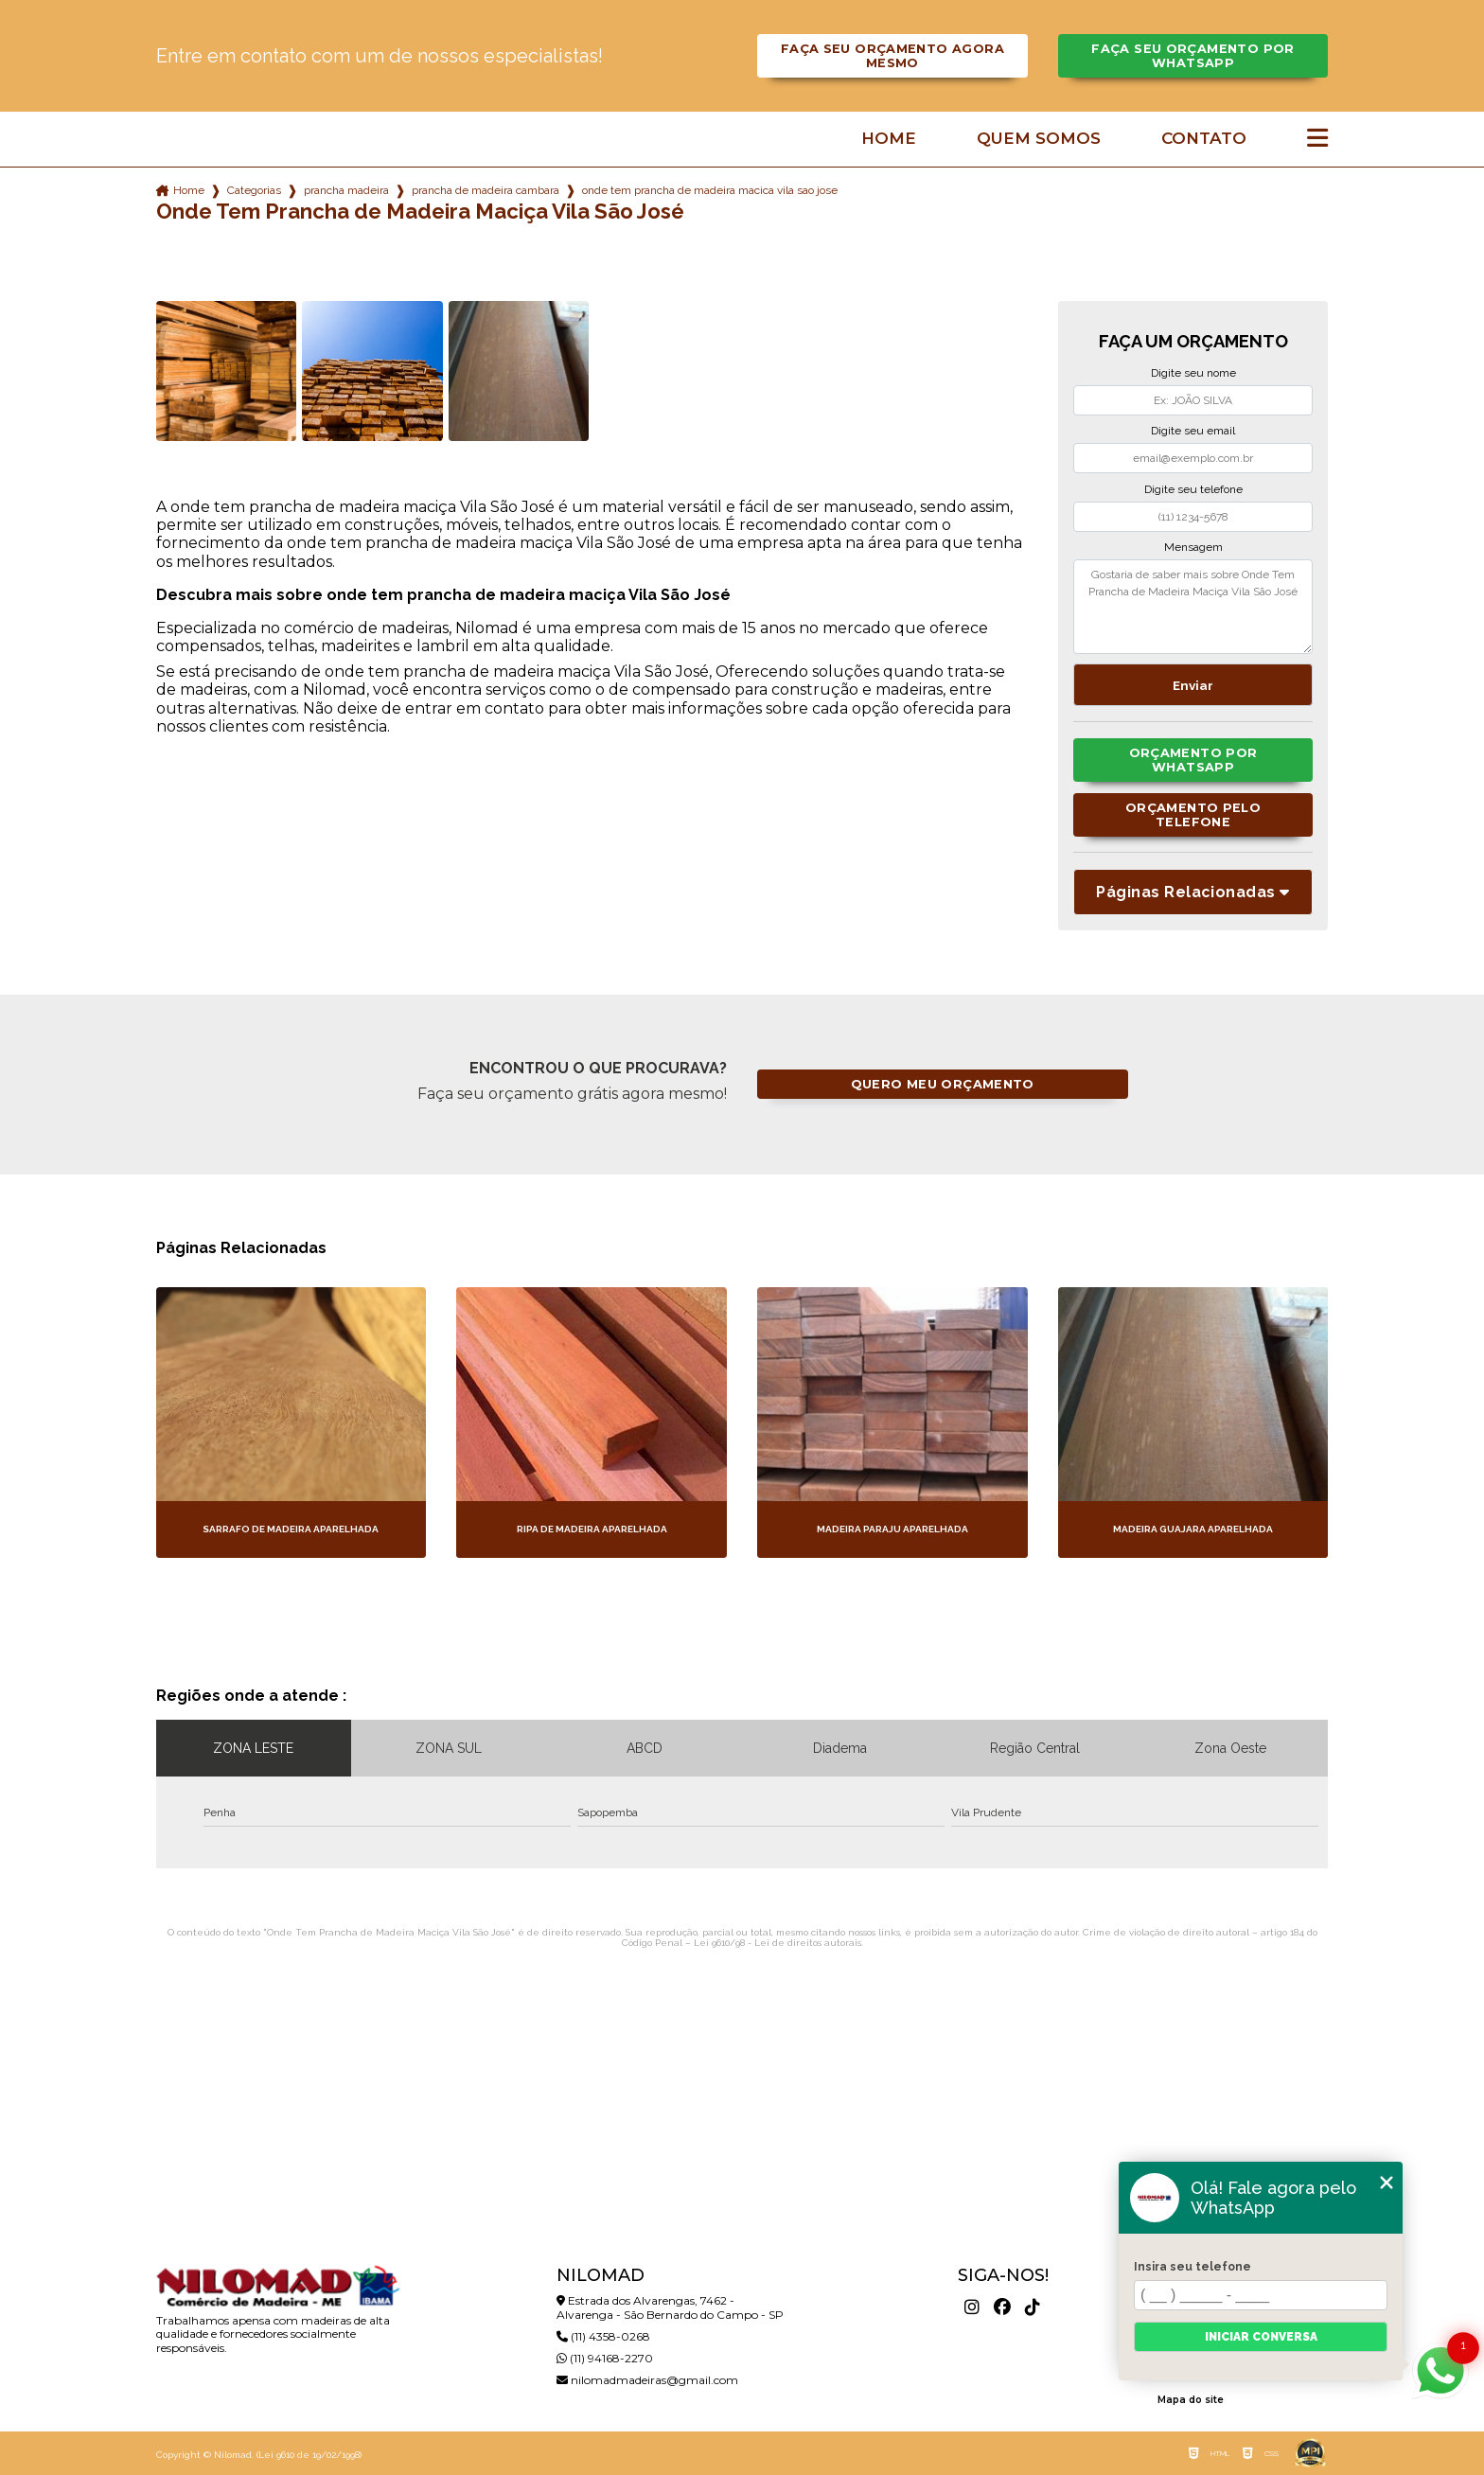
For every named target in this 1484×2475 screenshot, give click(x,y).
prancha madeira (346, 190)
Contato (1203, 139)
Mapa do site (1190, 2400)
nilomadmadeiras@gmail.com (647, 2380)
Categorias (254, 190)
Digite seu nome (1193, 373)
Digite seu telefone (1193, 489)
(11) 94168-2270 (604, 2358)
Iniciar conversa (1261, 2336)
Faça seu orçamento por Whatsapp (1192, 56)
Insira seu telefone (1192, 2266)
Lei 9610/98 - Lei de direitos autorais (777, 1942)
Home (888, 139)
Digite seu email (1193, 430)
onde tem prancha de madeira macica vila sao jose (710, 190)
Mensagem (1193, 547)
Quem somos (1039, 139)
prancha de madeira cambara (485, 190)
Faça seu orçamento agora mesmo (892, 56)
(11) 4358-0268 (603, 2336)
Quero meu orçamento (942, 1084)
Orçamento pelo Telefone (1193, 815)
